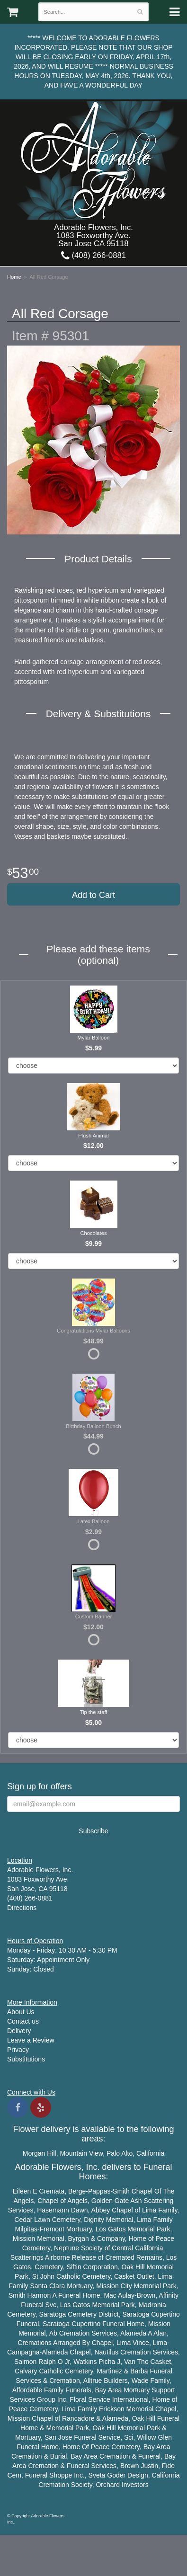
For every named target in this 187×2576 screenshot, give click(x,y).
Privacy (18, 2049)
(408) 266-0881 (93, 255)
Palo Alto (120, 2153)
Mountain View (81, 2153)
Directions (21, 1907)
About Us (21, 2012)
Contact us (23, 2021)
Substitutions (26, 2059)
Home (14, 277)
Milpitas (26, 2229)
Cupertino (165, 2314)
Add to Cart (93, 895)
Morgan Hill (39, 2153)
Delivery (19, 2030)
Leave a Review (30, 2040)
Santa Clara (47, 2286)
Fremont (52, 2229)
